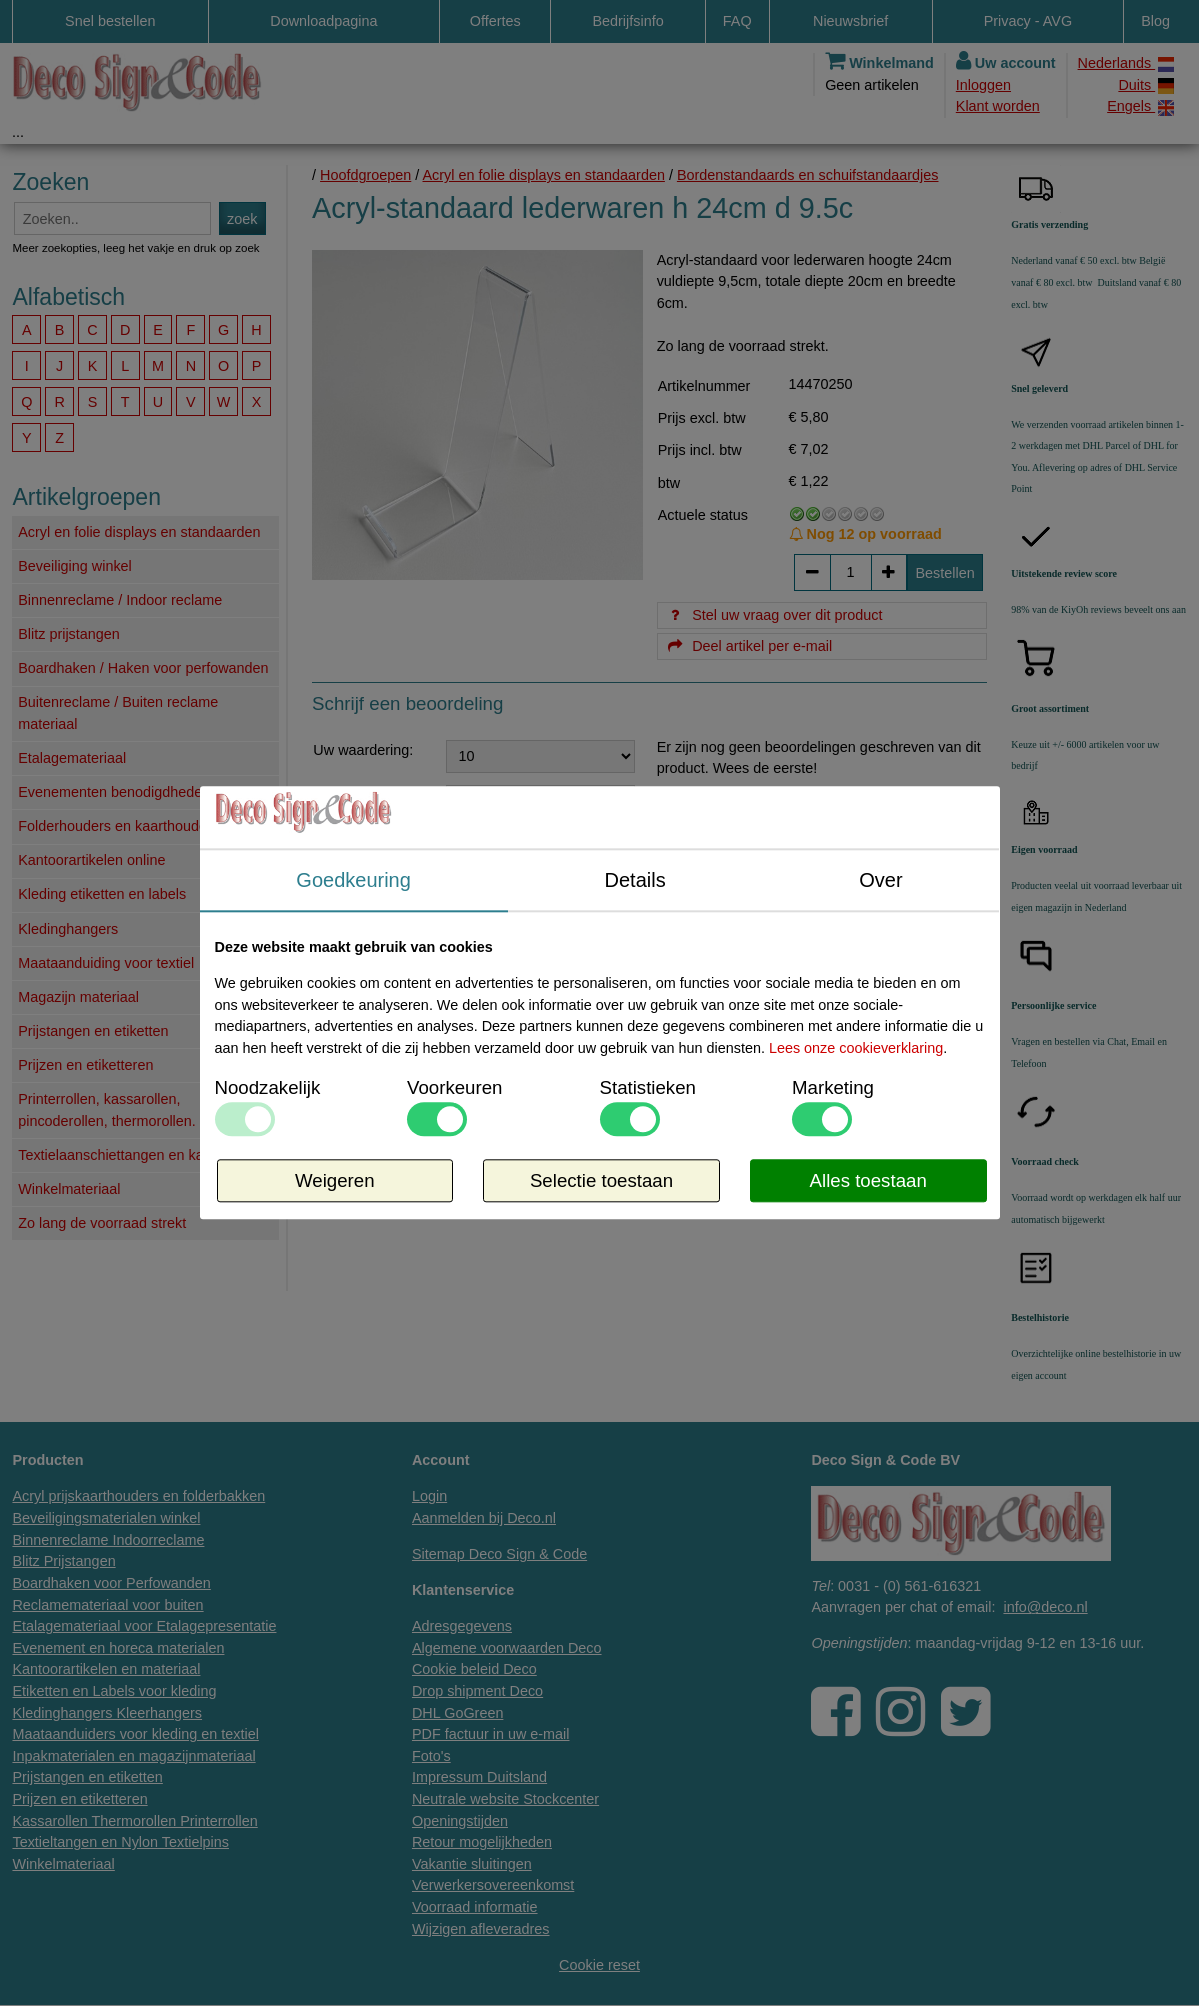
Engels (1140, 106)
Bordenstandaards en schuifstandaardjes (808, 175)
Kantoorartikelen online (91, 860)
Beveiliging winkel (75, 566)
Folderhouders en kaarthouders (118, 826)
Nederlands (1126, 63)
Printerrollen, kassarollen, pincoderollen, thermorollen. (107, 1110)
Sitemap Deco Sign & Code (499, 1554)
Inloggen (983, 85)
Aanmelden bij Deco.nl (484, 1518)
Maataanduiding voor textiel (106, 963)
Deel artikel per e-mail (749, 646)
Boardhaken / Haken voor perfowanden (143, 668)
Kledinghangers (68, 929)
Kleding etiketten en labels (102, 894)
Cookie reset (599, 1965)
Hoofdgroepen (365, 175)
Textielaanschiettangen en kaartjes (128, 1155)
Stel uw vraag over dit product (774, 615)
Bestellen (945, 573)
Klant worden (998, 106)
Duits (1146, 85)
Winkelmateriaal (69, 1189)
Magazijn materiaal (78, 997)
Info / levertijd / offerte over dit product (614, 1161)
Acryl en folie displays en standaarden (139, 532)
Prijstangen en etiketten (93, 1031)
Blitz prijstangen (69, 634)
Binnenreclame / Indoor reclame (120, 600)
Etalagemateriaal (72, 758)
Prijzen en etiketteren (85, 1065)
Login (429, 1496)
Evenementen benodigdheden (114, 792)
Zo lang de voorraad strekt (102, 1223)
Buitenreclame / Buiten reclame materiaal (118, 713)
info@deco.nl (1045, 1607)
